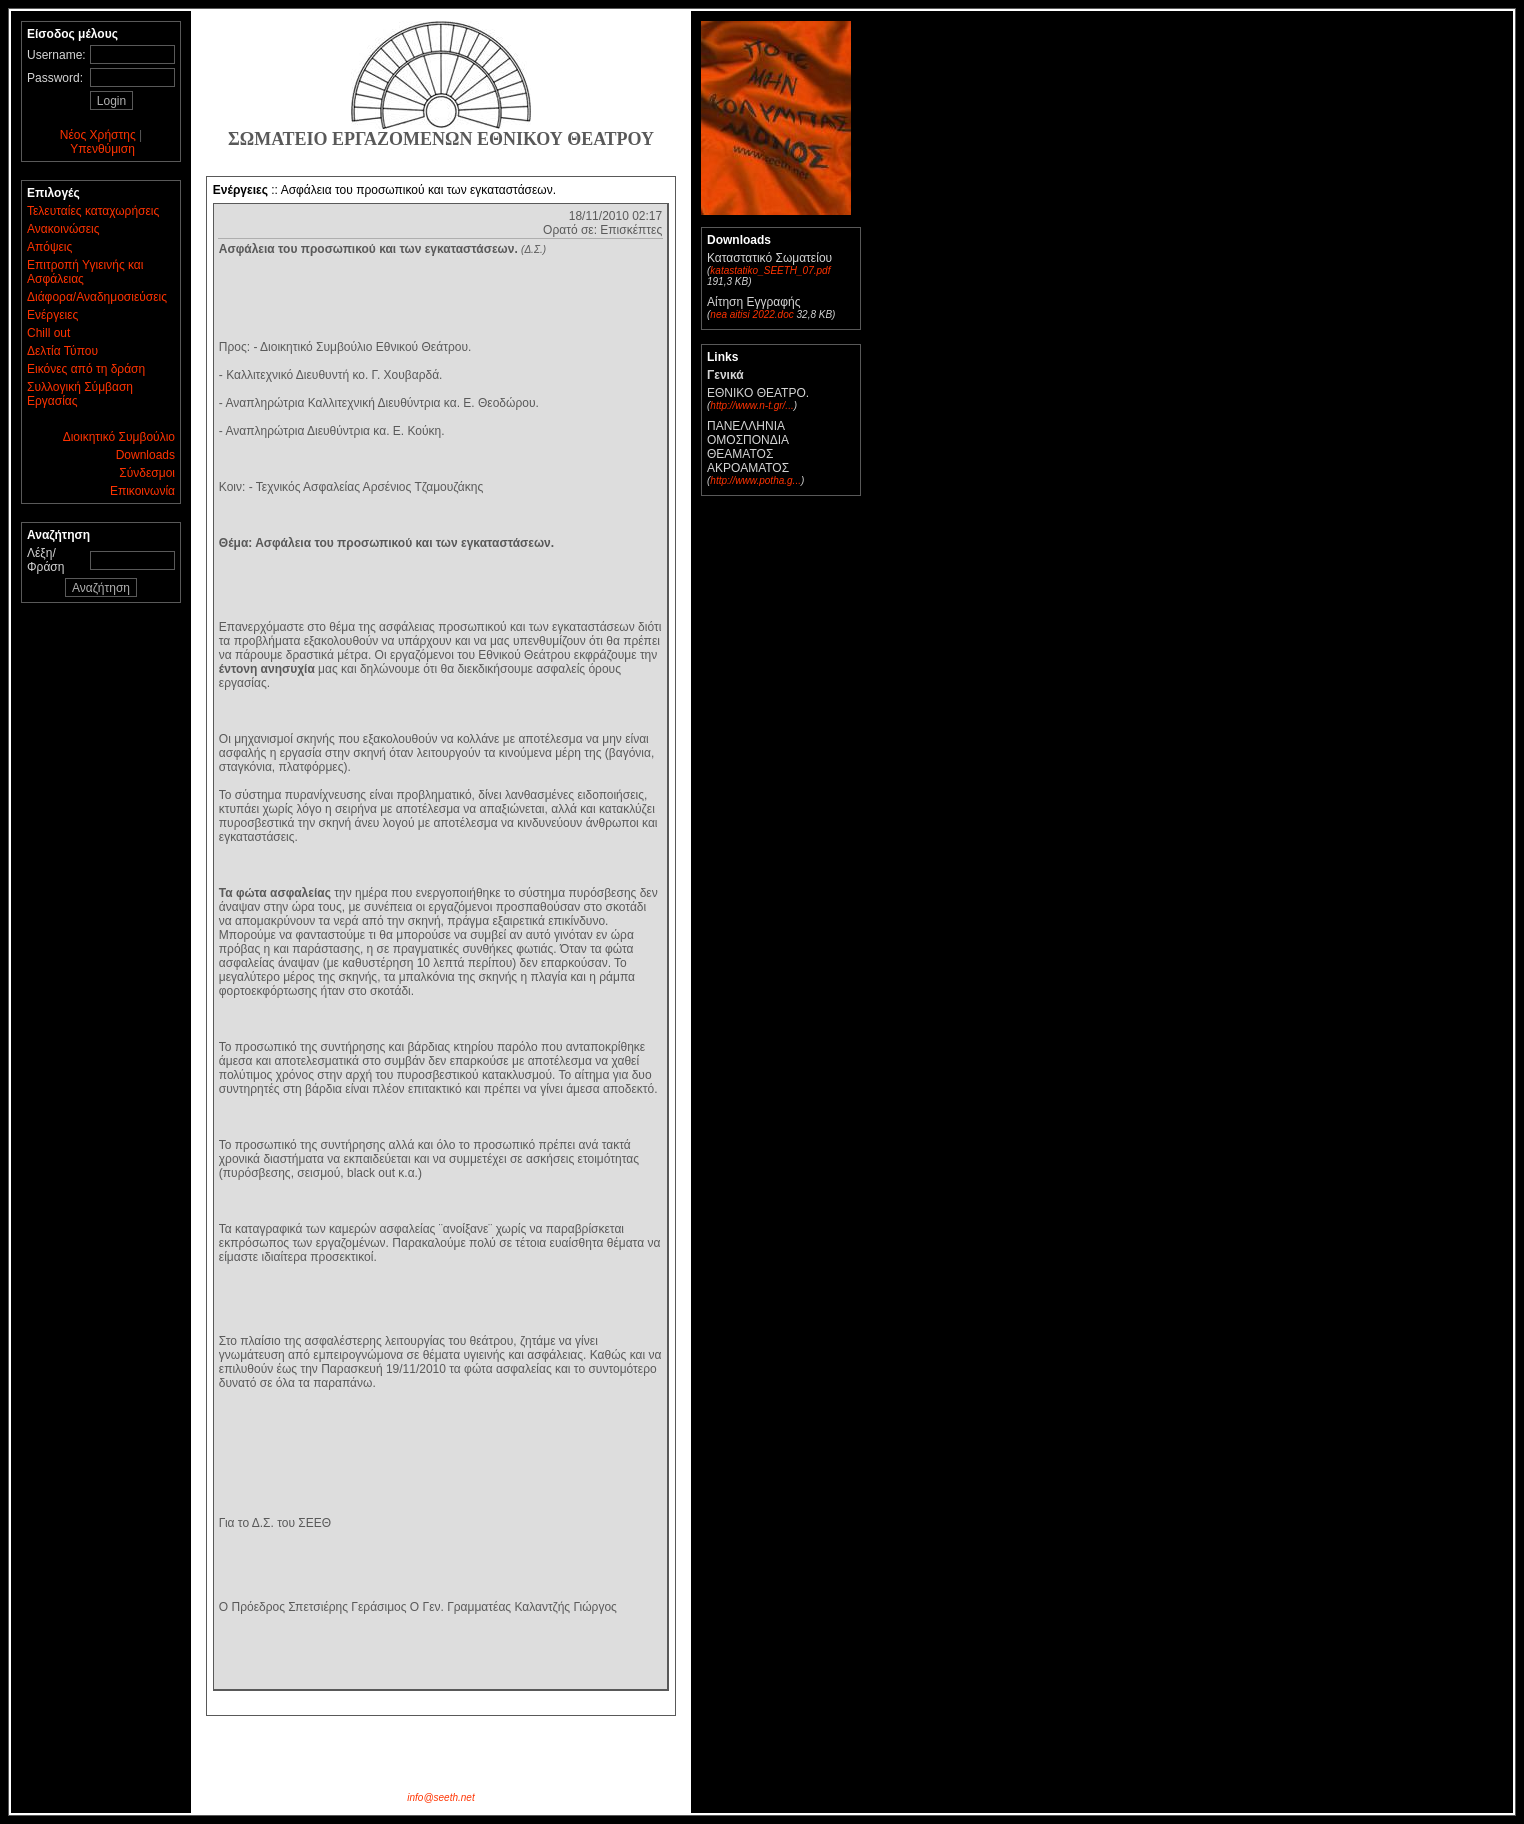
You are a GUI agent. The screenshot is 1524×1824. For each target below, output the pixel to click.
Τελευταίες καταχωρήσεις (93, 211)
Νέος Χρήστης (98, 135)
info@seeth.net (440, 1797)
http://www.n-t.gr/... (751, 405)
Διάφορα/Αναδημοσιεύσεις (97, 297)
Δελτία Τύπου (62, 351)
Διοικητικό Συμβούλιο (119, 437)
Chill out (48, 333)
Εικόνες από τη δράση (86, 369)
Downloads (145, 455)
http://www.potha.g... (755, 480)
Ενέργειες (52, 315)
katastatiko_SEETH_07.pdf (770, 270)
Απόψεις (49, 247)
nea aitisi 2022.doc (751, 314)
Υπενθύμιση (102, 149)
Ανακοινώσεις (63, 229)
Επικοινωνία (142, 491)
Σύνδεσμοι (147, 473)
